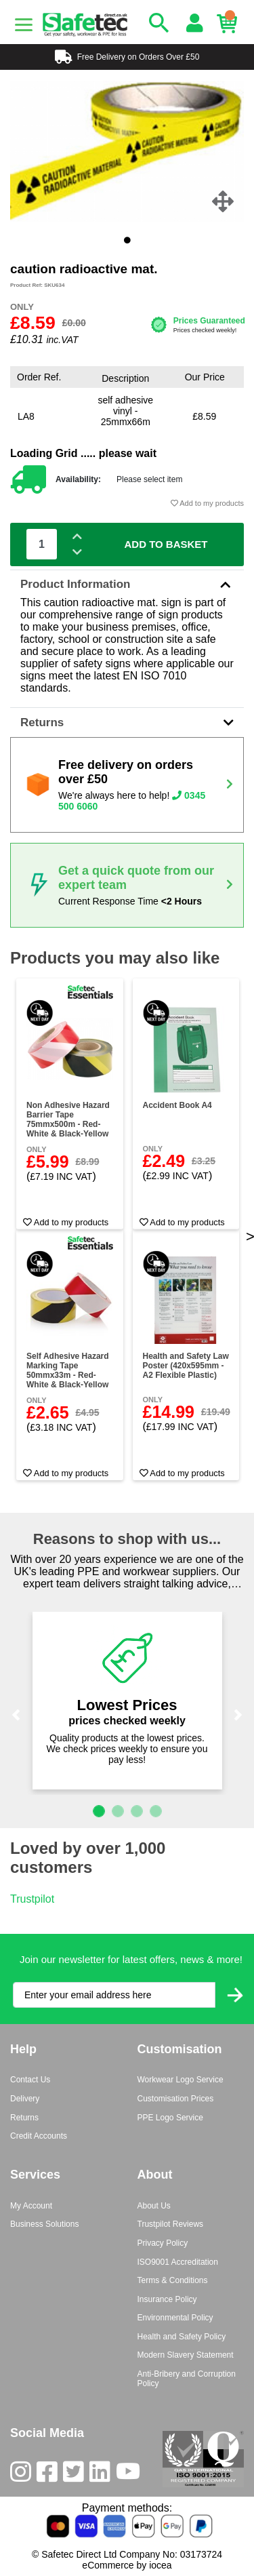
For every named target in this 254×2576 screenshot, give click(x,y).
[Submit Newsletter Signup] (235, 1994)
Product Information (127, 584)
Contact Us (30, 2079)
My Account (31, 2206)
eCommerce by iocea (126, 2565)
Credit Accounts (38, 2136)
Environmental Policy (175, 2317)
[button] (16, 1715)
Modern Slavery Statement (185, 2355)
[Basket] (230, 23)
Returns (127, 722)
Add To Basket (165, 544)
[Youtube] (131, 2474)
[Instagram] (23, 2474)
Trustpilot (32, 1899)
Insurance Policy (167, 2299)
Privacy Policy (162, 2243)
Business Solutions (44, 2224)
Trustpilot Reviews (170, 2224)
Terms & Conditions (172, 2280)
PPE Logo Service (170, 2117)
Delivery (24, 2098)
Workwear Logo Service (180, 2079)
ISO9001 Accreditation (177, 2262)
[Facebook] (50, 2474)
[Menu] (23, 25)
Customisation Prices (175, 2098)
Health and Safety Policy (181, 2336)
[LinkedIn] (102, 2474)
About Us (154, 2206)
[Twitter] (76, 2474)
